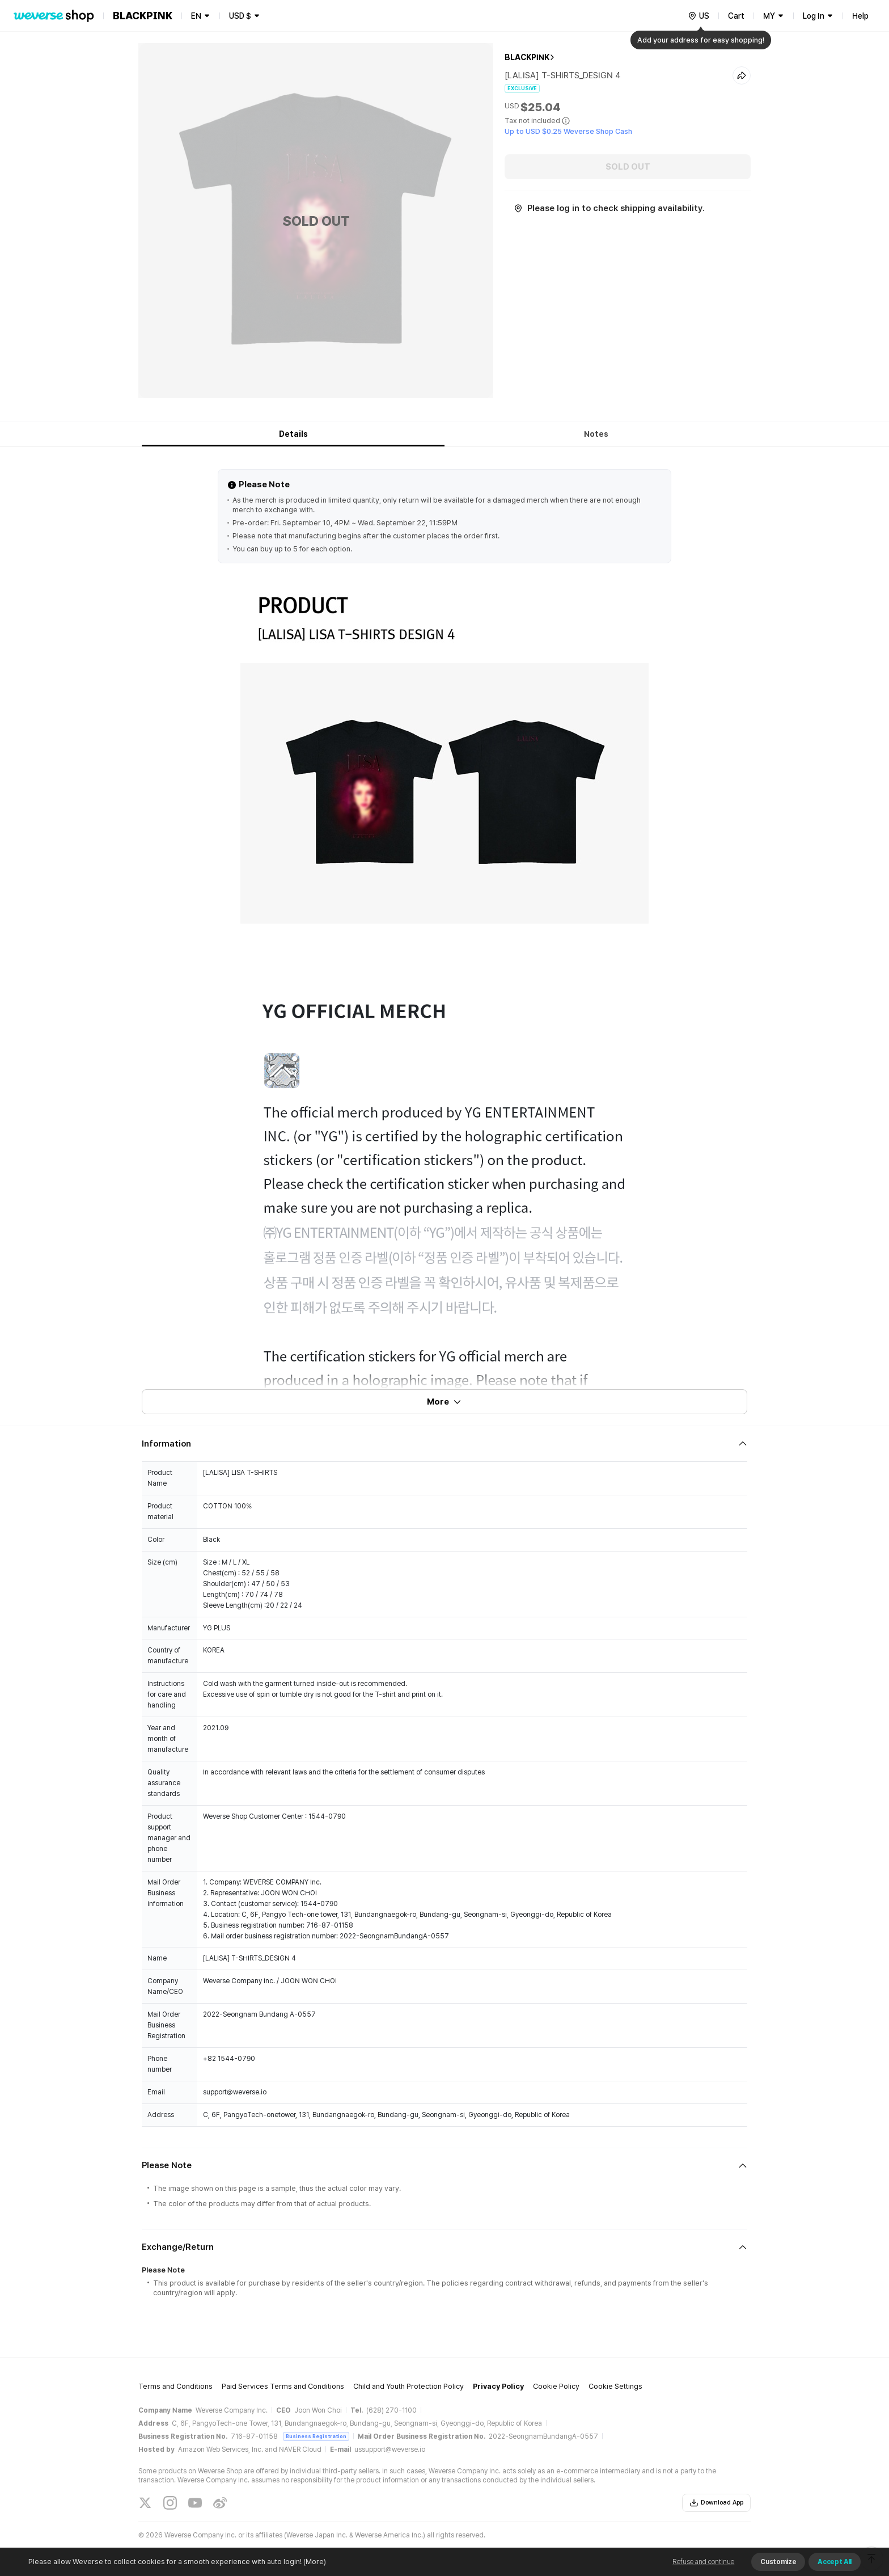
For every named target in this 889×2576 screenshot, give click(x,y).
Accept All (835, 2562)
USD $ (240, 15)
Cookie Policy (556, 2386)
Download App (716, 2502)
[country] (698, 16)
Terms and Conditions (175, 2386)
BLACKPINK (527, 57)
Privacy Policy (498, 2386)
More (444, 1402)
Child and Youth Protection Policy (408, 2386)
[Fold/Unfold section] (444, 1443)
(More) (314, 2561)
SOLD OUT (628, 167)
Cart (736, 15)
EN (196, 15)
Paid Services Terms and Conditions (283, 2386)
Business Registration (316, 2436)
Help (860, 15)
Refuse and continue (703, 2562)
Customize (778, 2562)
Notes (596, 434)
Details (293, 434)
